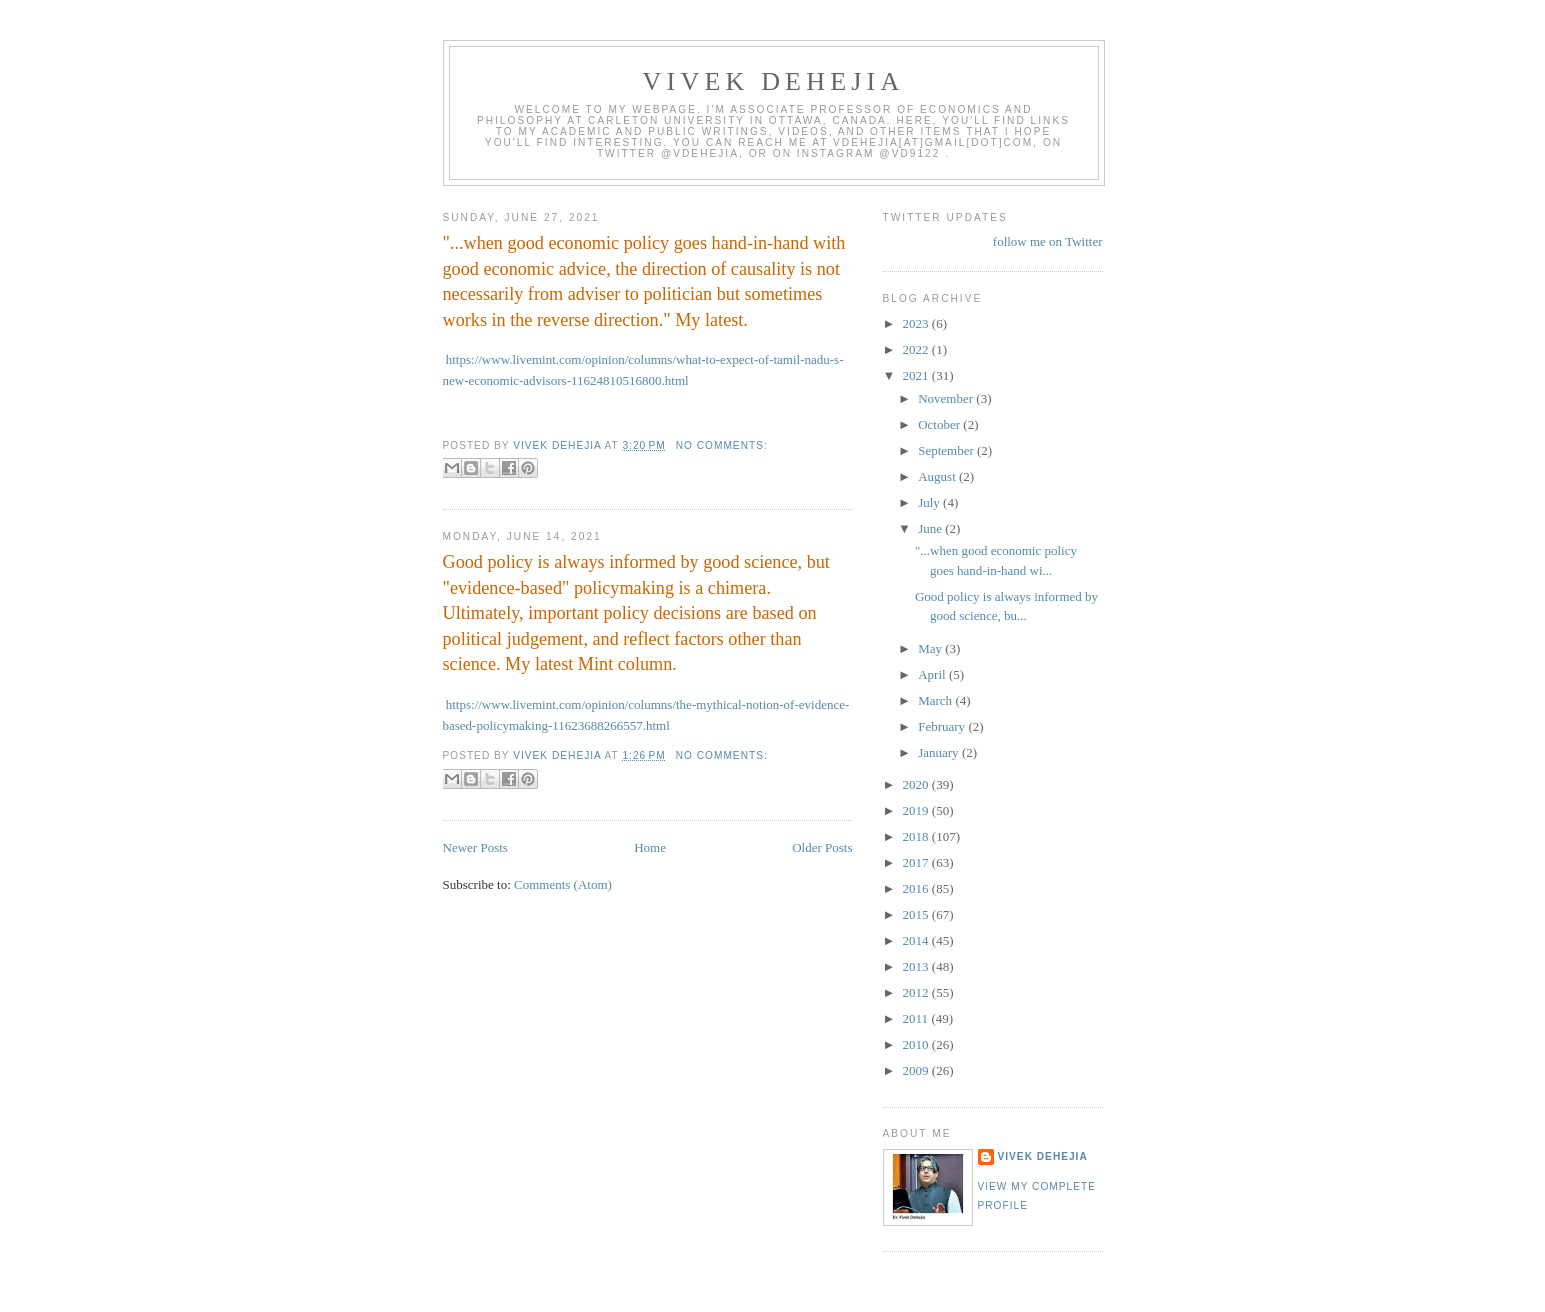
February (943, 726)
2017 (917, 862)
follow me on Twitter (1048, 241)
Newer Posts (475, 847)
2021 (917, 375)
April (933, 674)
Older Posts (822, 847)
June (931, 528)
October (940, 424)
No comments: (722, 445)
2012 (917, 992)
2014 (917, 940)
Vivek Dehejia (1043, 1156)
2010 (917, 1044)
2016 (917, 888)
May (931, 648)
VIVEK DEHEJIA (774, 81)
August (938, 476)
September (947, 450)
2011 (917, 1018)
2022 (917, 349)
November (947, 398)
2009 (917, 1070)
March (936, 700)
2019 (917, 810)
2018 (917, 836)
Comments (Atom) (563, 884)
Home (650, 847)
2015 (917, 914)
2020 (917, 784)
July (930, 502)
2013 (917, 966)
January (940, 752)
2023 (917, 323)
